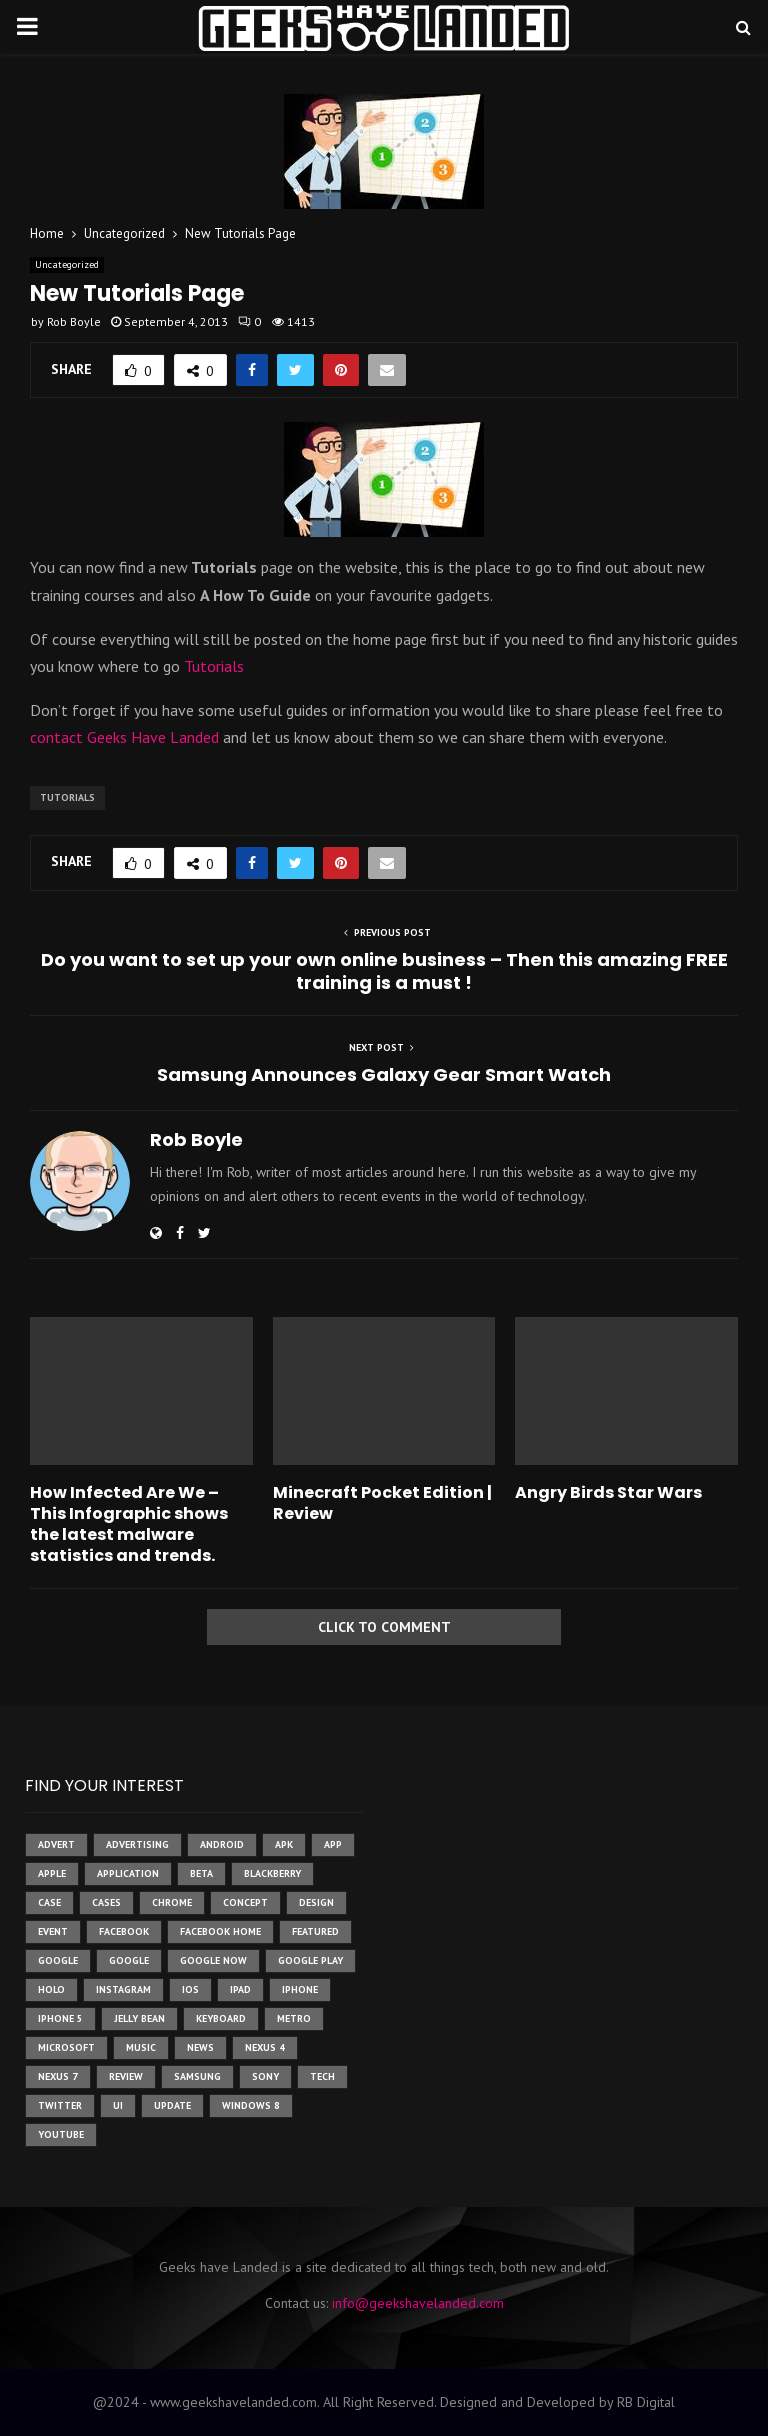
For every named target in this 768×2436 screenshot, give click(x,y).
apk (284, 1844)
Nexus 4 (265, 2047)
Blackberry (272, 1873)
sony (265, 2076)
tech (322, 2076)
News (200, 2047)
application (128, 1873)
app (333, 1844)
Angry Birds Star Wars (608, 1492)
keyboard (221, 2018)
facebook (124, 1931)
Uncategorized (67, 264)
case (49, 1902)
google (58, 1960)
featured (315, 1931)
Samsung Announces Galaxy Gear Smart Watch (384, 1074)
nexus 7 (58, 2076)
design (316, 1902)
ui (118, 2105)
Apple (52, 1873)
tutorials (67, 797)
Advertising (137, 1844)
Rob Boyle (74, 321)
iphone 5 (60, 2018)
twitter (60, 2105)
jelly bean (139, 2018)
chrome (172, 1902)
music (141, 2047)
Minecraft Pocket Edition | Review (382, 1503)
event (53, 1931)
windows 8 (251, 2105)
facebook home (220, 1931)
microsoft (66, 2047)
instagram (123, 1989)
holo (51, 1989)
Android (222, 1844)
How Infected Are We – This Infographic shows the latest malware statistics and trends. (129, 1523)
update (172, 2105)
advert (56, 1844)
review (126, 2076)
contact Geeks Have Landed (126, 737)
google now (213, 1960)
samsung (197, 2076)
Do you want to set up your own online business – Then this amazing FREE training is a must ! (384, 971)
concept (245, 1902)
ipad (240, 1989)
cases (106, 1902)
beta (201, 1873)
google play (310, 1960)
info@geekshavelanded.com (418, 2303)
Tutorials (214, 666)
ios (190, 1989)
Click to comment (384, 1627)
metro (294, 2018)
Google (129, 1960)
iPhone (300, 1989)
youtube (61, 2134)
